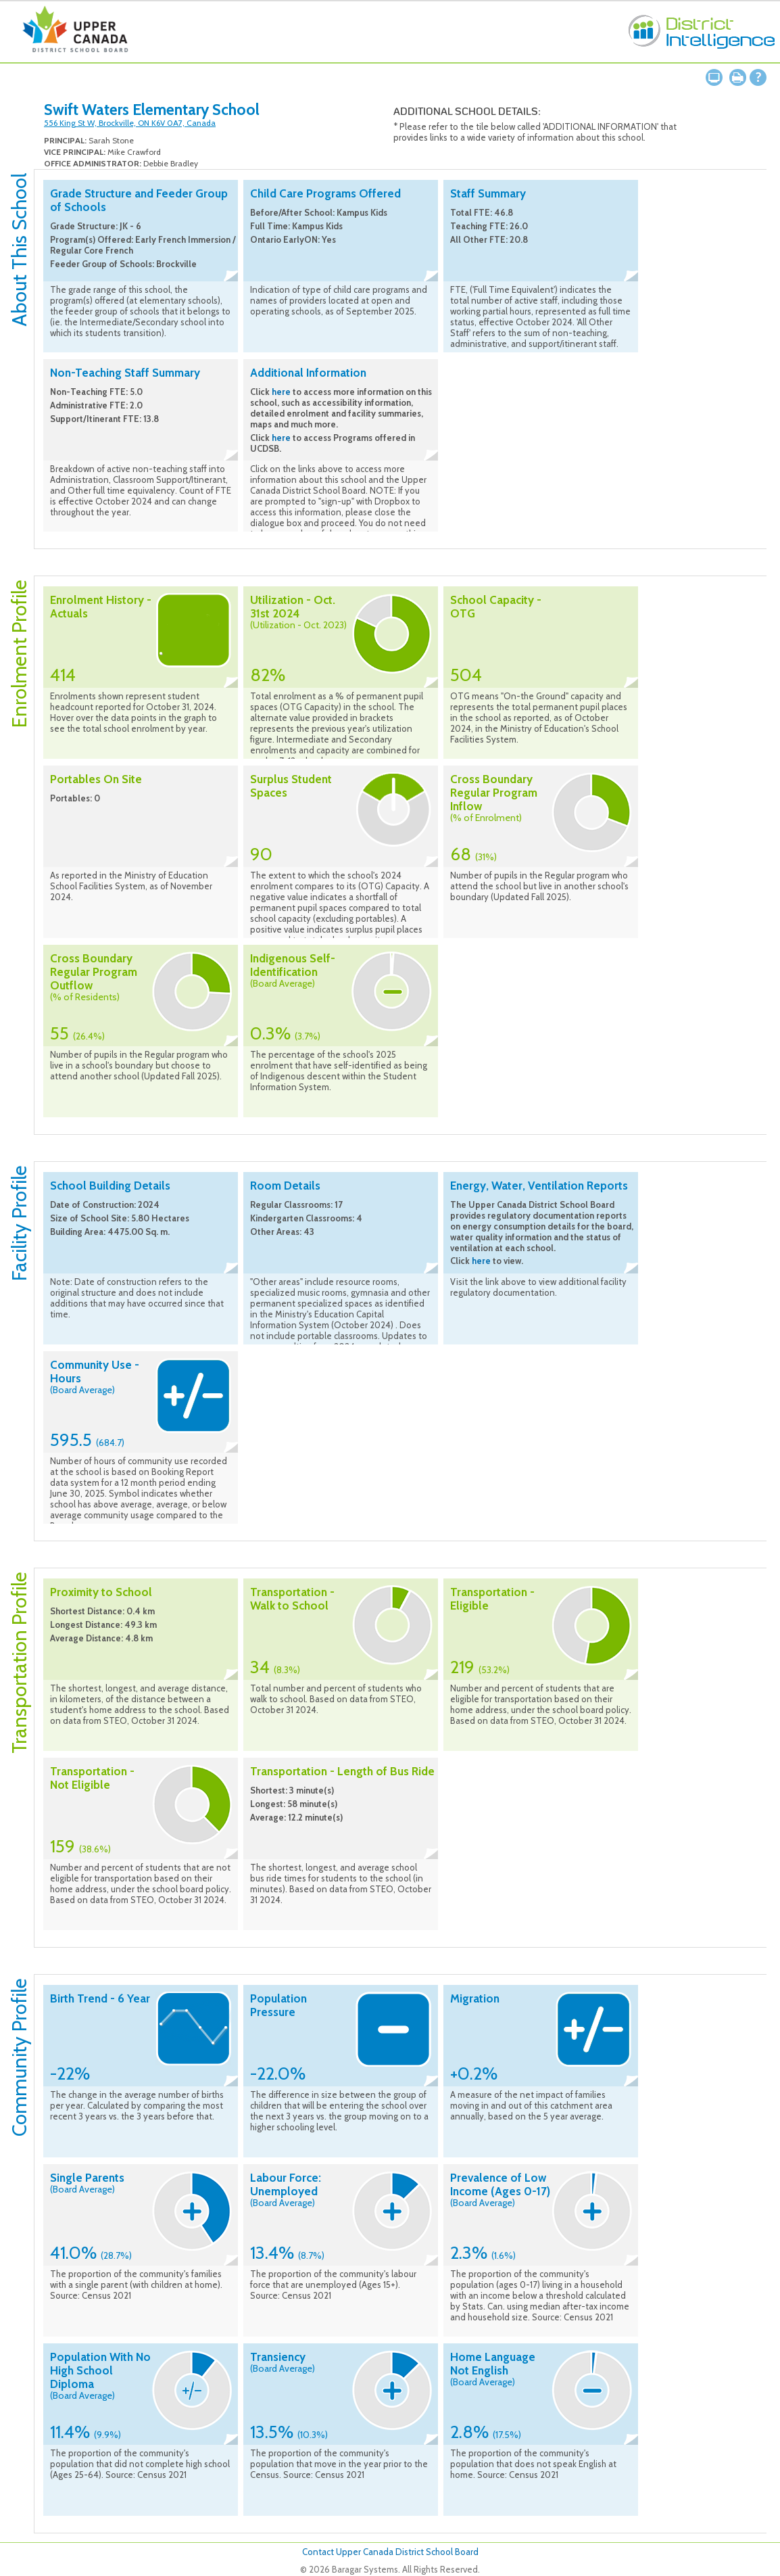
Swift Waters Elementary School (152, 109)
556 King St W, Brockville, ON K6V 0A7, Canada (130, 123)
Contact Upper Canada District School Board (390, 2551)
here (281, 391)
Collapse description (231, 276)
